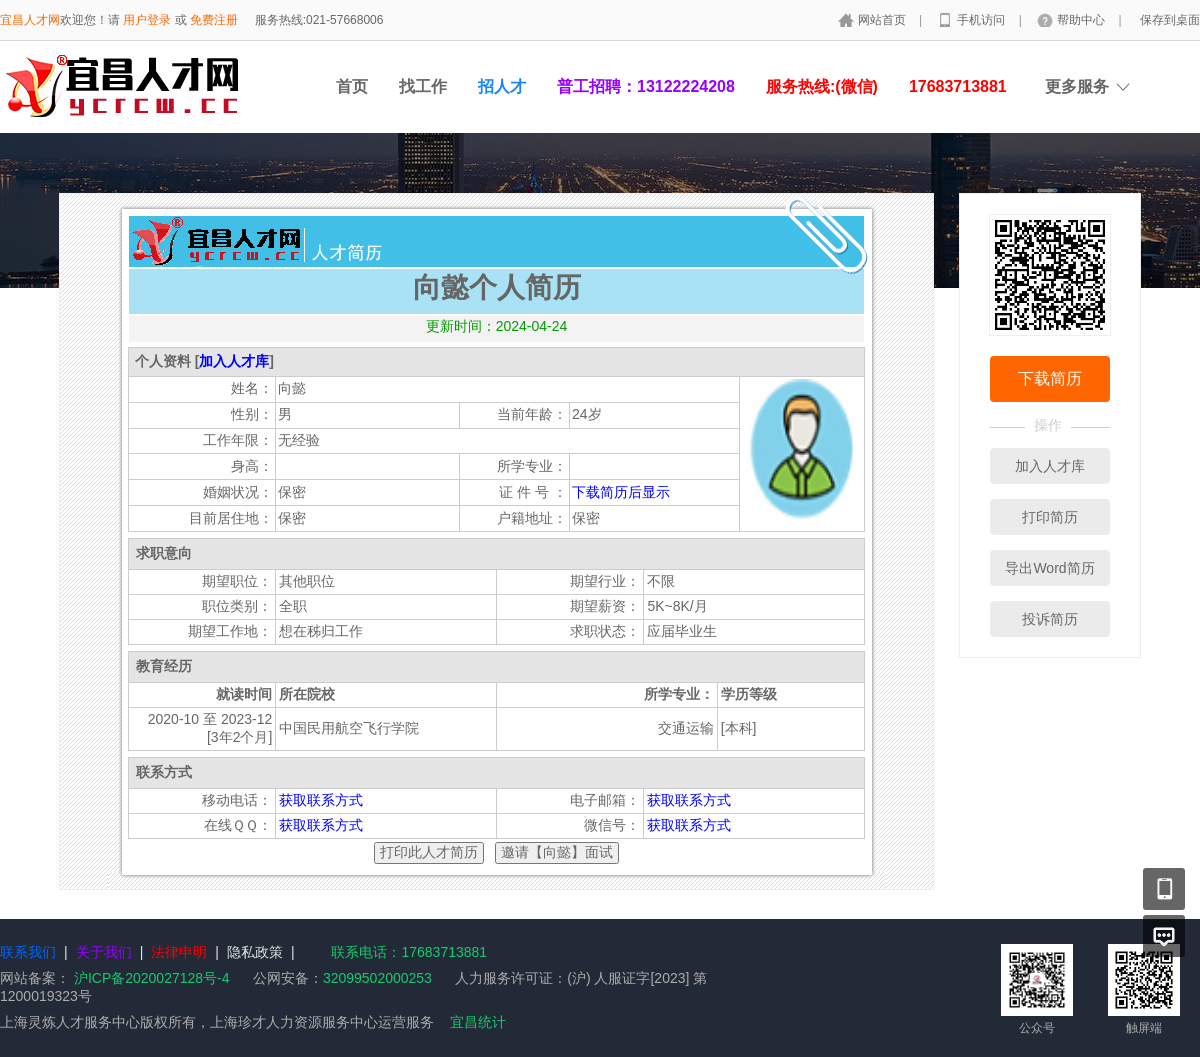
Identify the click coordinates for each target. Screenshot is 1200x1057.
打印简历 (1050, 517)
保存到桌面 (1170, 20)
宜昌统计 (478, 1022)
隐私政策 (255, 952)
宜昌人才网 (30, 20)
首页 (352, 86)
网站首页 (883, 20)
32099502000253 (377, 978)
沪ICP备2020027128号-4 (152, 978)
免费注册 (214, 20)
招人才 (502, 86)
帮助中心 (1082, 20)
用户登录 (147, 20)
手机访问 (982, 20)
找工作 (423, 86)
